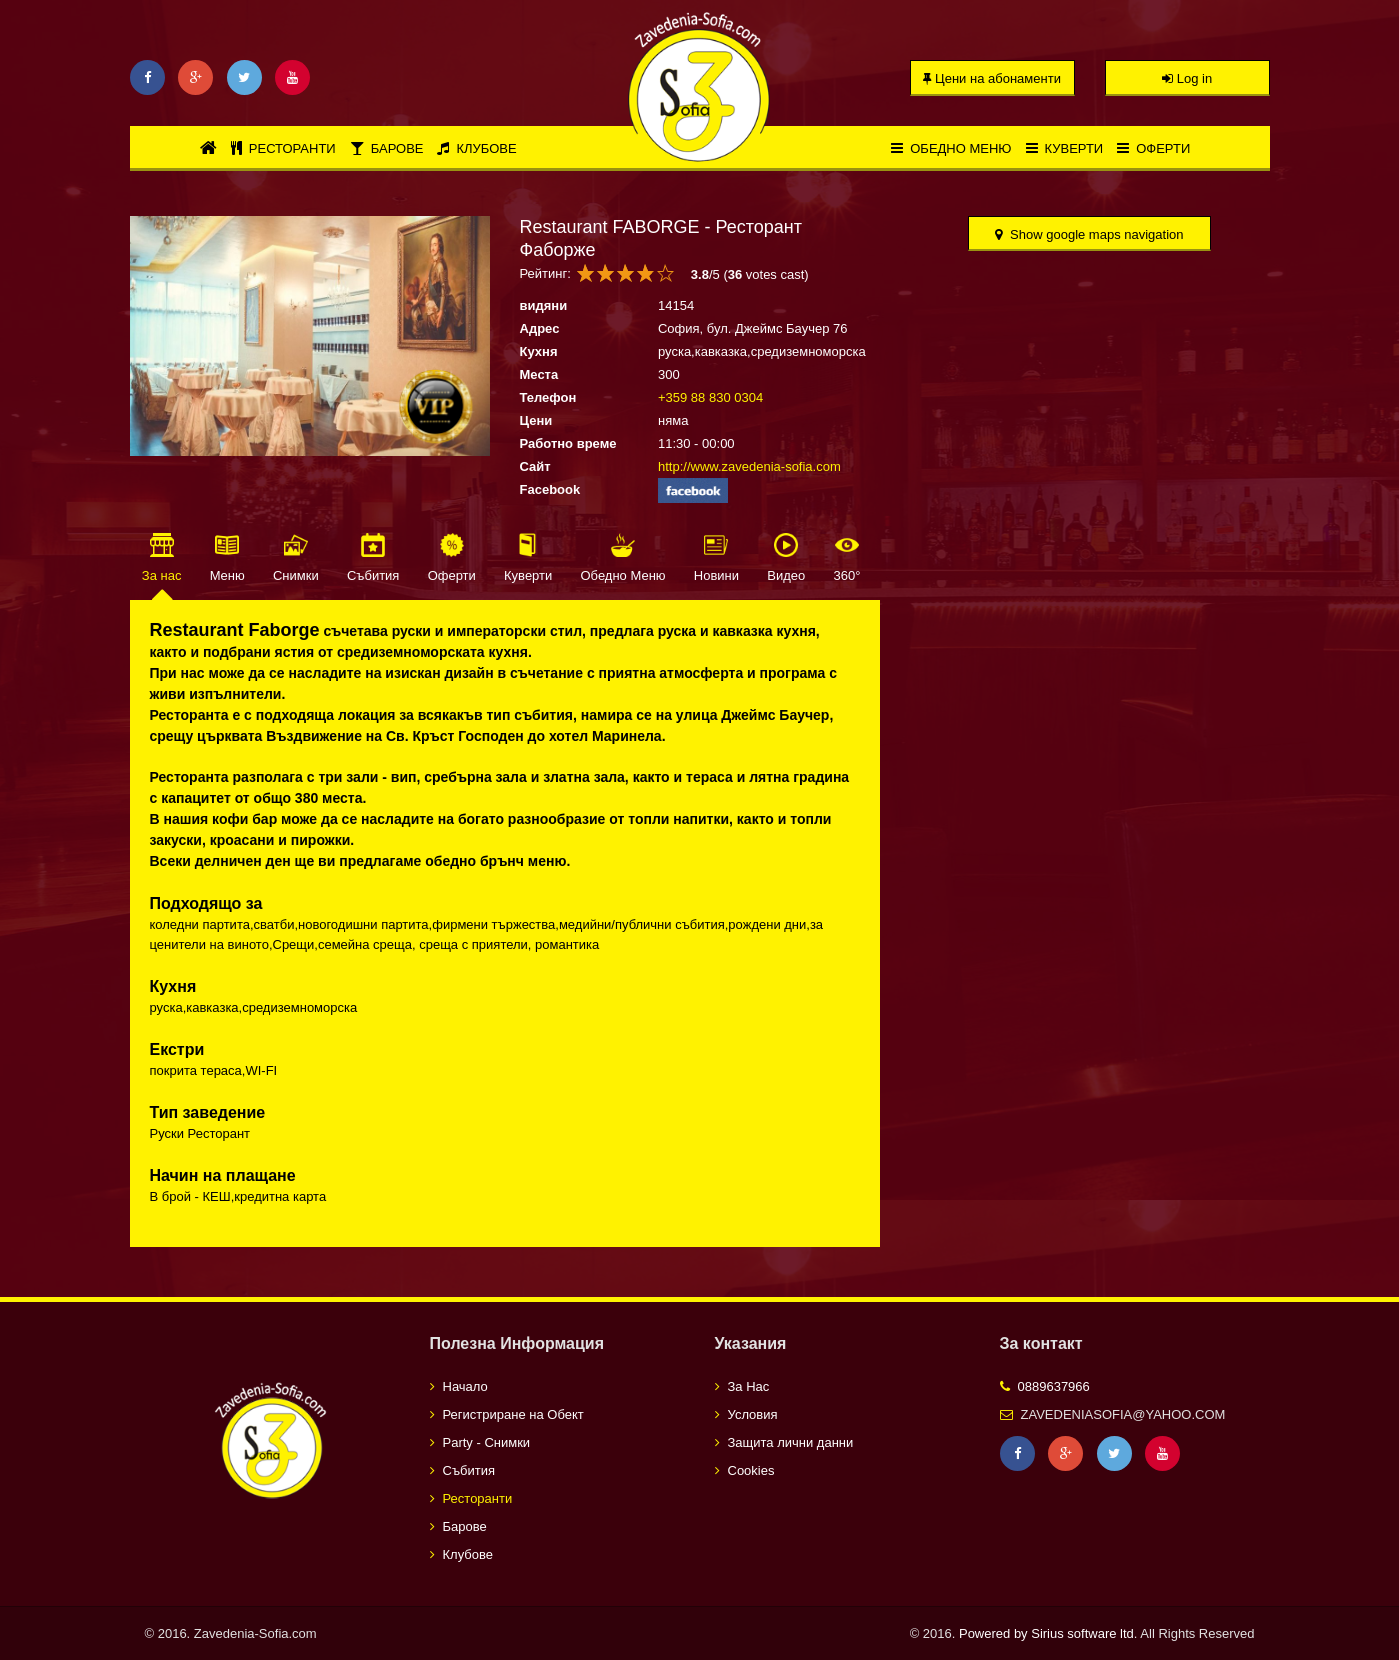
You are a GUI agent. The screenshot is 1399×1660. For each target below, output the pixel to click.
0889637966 (1054, 1386)
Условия (753, 1414)
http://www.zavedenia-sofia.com (749, 466)
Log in (1187, 78)
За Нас (749, 1386)
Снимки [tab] (296, 575)
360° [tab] (846, 575)
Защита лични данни (791, 1442)
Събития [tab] (373, 575)
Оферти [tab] (452, 575)
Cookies (751, 1470)
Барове (387, 148)
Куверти (1065, 148)
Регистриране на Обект (513, 1414)
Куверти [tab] (528, 575)
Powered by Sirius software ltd (1046, 1633)
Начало (465, 1386)
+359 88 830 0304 (710, 397)
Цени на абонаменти (992, 78)
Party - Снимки (487, 1442)
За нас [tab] (162, 575)
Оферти (1153, 148)
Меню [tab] (227, 575)
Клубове (476, 148)
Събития (469, 1470)
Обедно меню (951, 148)
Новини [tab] (716, 575)
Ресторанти (283, 148)
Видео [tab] (786, 575)
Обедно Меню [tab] (623, 575)
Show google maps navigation (1089, 234)
